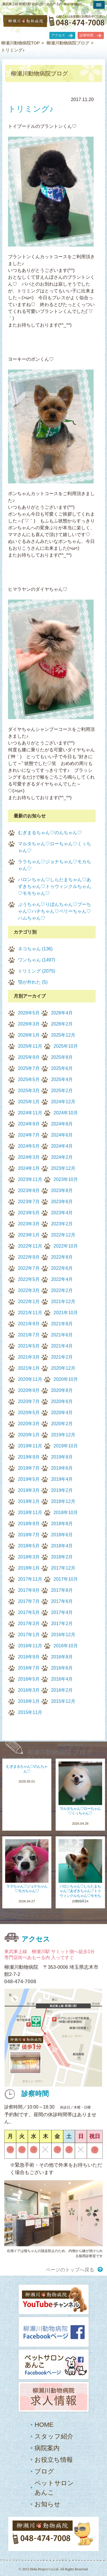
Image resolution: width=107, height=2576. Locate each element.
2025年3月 (29, 1090)
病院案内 (47, 2448)
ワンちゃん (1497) (36, 959)
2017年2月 (62, 1623)
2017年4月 (62, 1612)
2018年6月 (62, 1534)
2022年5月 (29, 1279)
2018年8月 (62, 1523)
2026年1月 (29, 1035)
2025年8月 (62, 1057)
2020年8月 (62, 1390)
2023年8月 (62, 1190)
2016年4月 (62, 1679)
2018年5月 (29, 1545)
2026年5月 (29, 1012)
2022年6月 (62, 1268)
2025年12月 (63, 1035)
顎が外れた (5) (33, 982)
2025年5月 (29, 1079)
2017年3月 (29, 1623)
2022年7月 (29, 1268)
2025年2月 (62, 1090)
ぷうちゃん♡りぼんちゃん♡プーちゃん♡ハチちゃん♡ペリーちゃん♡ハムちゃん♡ (54, 911)
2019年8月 (62, 1457)
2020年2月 (62, 1423)
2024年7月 (29, 1135)
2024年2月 (62, 1157)
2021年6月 (62, 1334)
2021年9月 (29, 1323)
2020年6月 (62, 1401)
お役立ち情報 (54, 2459)
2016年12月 (63, 1634)
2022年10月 (66, 1246)
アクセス (58, 35)
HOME (44, 2424)
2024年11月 (30, 1112)
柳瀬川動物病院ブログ (68, 42)
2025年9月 (29, 1057)
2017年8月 (62, 1590)
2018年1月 (29, 1568)
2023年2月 (62, 1223)
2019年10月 (66, 1445)
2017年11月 (30, 1579)
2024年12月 (63, 1101)
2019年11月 (30, 1445)
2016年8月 (62, 1656)
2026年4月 (62, 1012)
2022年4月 (62, 1279)
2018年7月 (29, 1534)
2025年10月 (66, 1046)
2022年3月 (29, 1290)
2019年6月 (62, 1468)
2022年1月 (29, 1301)
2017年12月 (63, 1568)
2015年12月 (63, 1701)
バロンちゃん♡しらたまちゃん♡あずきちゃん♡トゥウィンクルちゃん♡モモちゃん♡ (54, 886)
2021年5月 (29, 1346)
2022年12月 (63, 1234)
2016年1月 (29, 1701)
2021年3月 (29, 1357)
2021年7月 (29, 1334)
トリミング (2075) (36, 971)
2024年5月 (29, 1146)
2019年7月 (29, 1468)
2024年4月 (62, 1146)
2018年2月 (62, 1556)
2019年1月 (29, 1501)
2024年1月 (29, 1168)
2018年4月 (62, 1545)
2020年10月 (66, 1379)
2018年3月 (29, 1556)
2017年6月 (62, 1601)
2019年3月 (29, 1490)
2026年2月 (62, 1024)
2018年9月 (29, 1523)
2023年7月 (29, 1201)
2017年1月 (29, 1634)
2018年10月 (66, 1512)
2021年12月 (63, 1301)
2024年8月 (62, 1123)
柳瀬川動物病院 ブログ (59, 1752)
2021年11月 (30, 1312)
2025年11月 (30, 1046)
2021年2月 (62, 1357)
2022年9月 (29, 1257)
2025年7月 (29, 1068)
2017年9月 (29, 1590)
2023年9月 (29, 1190)
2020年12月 (63, 1368)
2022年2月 (62, 1290)
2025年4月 (62, 1079)
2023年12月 (63, 1168)
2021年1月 (29, 1368)
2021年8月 (62, 1323)
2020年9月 (29, 1390)
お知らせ (47, 2504)
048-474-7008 (20, 1981)
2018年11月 (30, 1512)
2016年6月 (62, 1668)
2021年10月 (66, 1312)
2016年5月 (29, 1679)
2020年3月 (29, 1423)
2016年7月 (29, 1668)
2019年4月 (62, 1479)
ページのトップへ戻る (70, 2270)
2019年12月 (63, 1434)
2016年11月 (30, 1645)
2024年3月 (29, 1157)
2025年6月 (62, 1068)
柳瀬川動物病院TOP (20, 42)
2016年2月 (62, 1690)
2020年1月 (29, 1434)
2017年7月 (29, 1601)
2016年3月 (29, 1690)
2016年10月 (66, 1645)
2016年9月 (29, 1656)
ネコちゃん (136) (35, 948)
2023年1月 (29, 1234)
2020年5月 (29, 1412)
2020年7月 (29, 1401)
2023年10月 (66, 1179)
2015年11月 (30, 1712)
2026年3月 (29, 1024)
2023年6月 (62, 1201)
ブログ (44, 2471)
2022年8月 (62, 1257)
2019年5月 (29, 1479)
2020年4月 (62, 1412)
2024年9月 (29, 1123)
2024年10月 (66, 1112)
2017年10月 (66, 1579)
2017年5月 (29, 1612)
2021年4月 (62, 1346)
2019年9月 (29, 1457)
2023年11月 (30, 1179)
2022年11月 (30, 1246)
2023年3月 (29, 1223)
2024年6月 (62, 1135)
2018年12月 (63, 1501)
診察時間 (86, 35)
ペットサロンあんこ (54, 2487)
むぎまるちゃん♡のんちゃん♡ (50, 832)
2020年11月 (30, 1379)
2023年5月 (29, 1212)
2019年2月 (62, 1490)
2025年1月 (29, 1101)
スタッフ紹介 (54, 2436)
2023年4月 (62, 1212)
